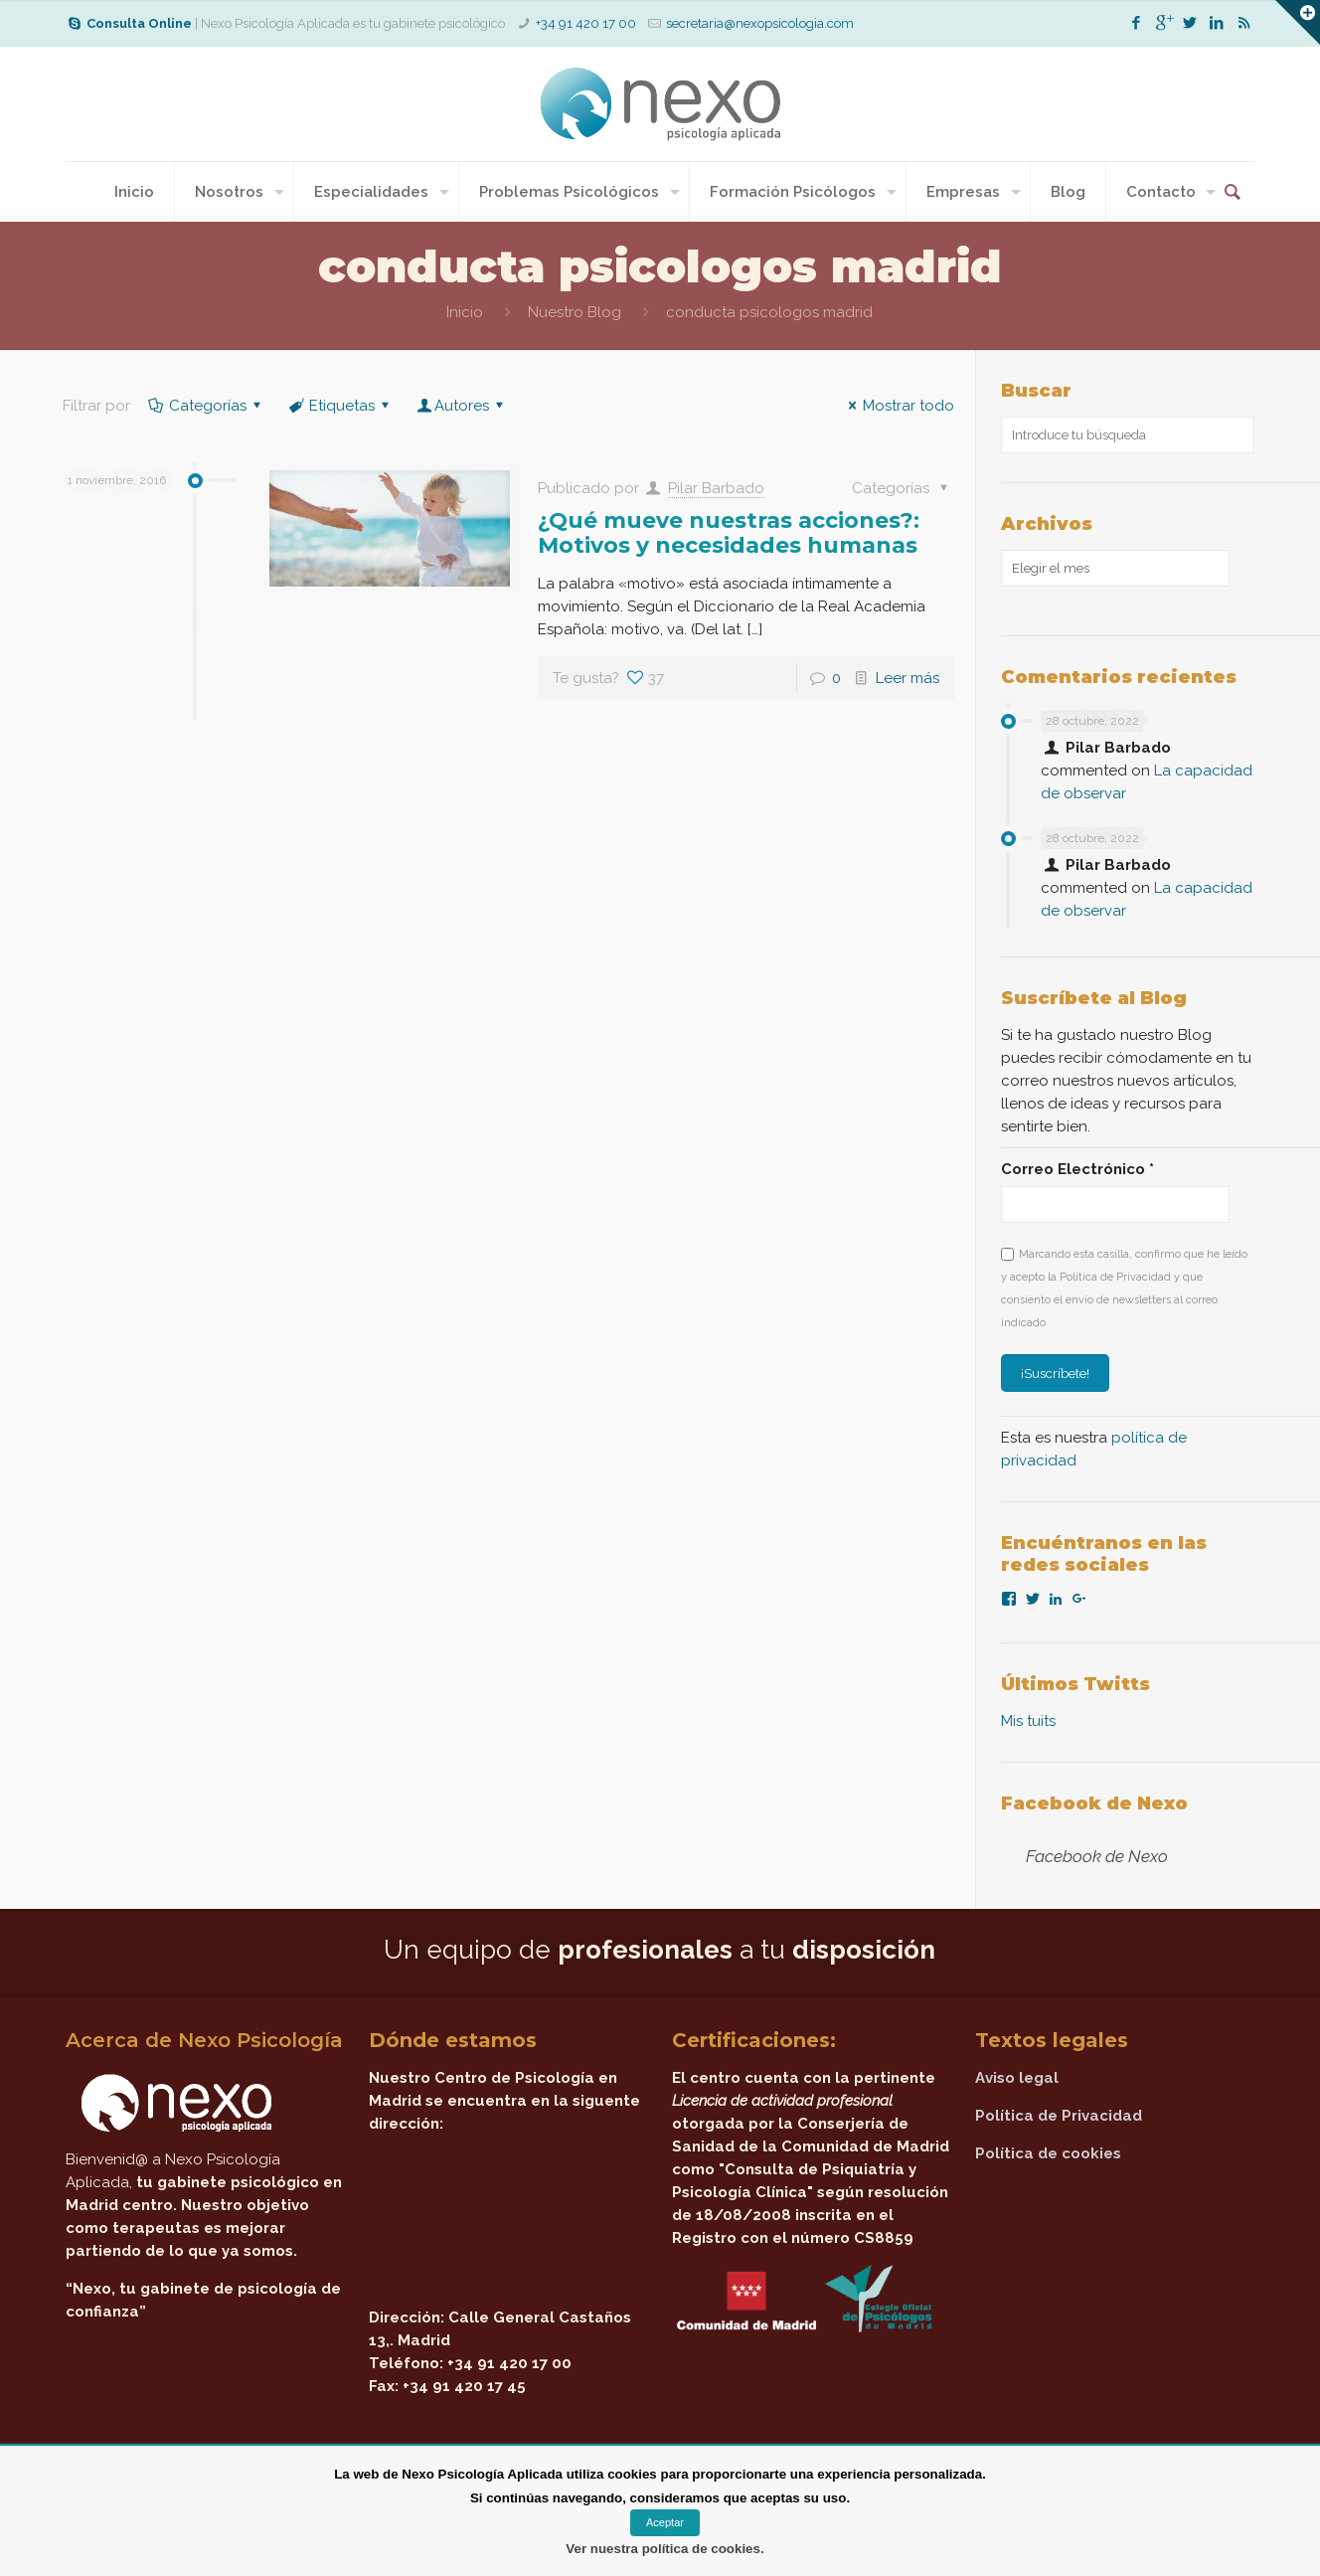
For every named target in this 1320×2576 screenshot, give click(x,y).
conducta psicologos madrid (769, 312)
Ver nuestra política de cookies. (664, 2548)
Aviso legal (1017, 2078)
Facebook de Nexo (1094, 1803)
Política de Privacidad (1058, 2116)
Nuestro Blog (574, 312)
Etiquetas (340, 406)
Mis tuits (1028, 1721)
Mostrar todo (898, 406)
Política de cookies (1048, 2153)
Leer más (907, 678)
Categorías (206, 406)
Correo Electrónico (1077, 1169)
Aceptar (665, 2522)
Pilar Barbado (716, 488)
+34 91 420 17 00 (586, 23)
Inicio (464, 312)
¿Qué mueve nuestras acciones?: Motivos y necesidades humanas (728, 533)
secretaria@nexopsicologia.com (760, 23)
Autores (461, 406)
